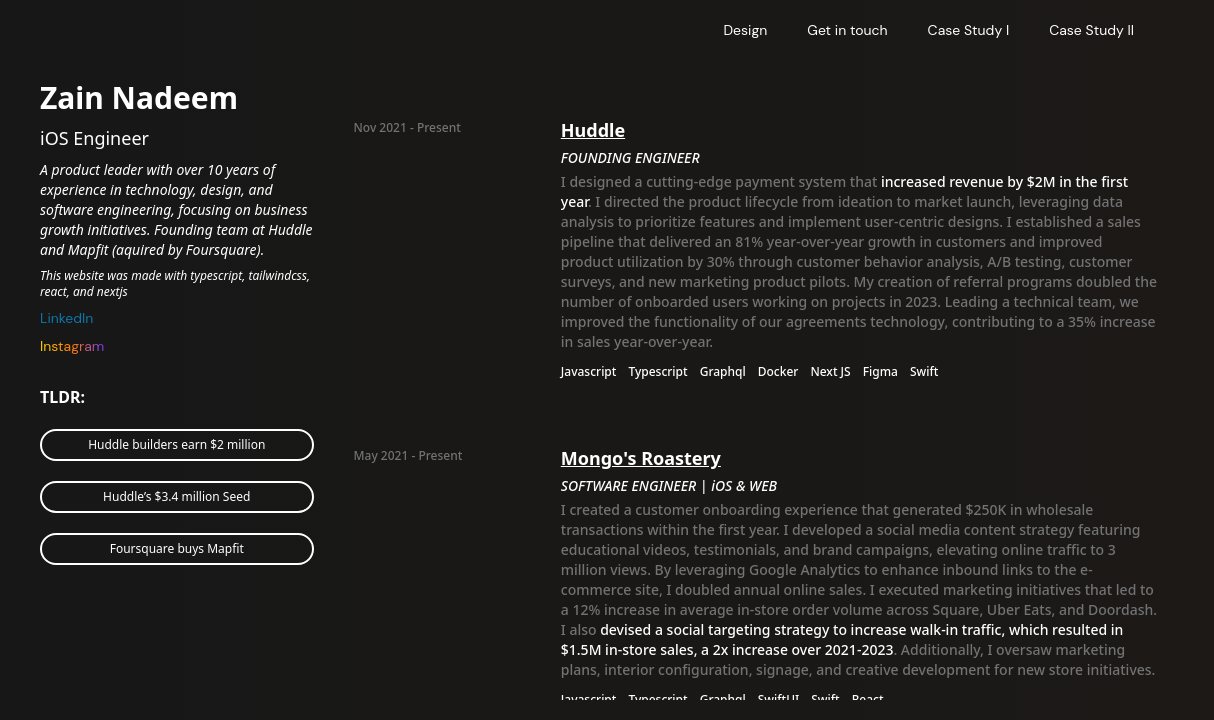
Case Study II (1091, 30)
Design (745, 30)
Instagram (72, 346)
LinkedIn (66, 318)
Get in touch (847, 30)
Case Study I (969, 30)
